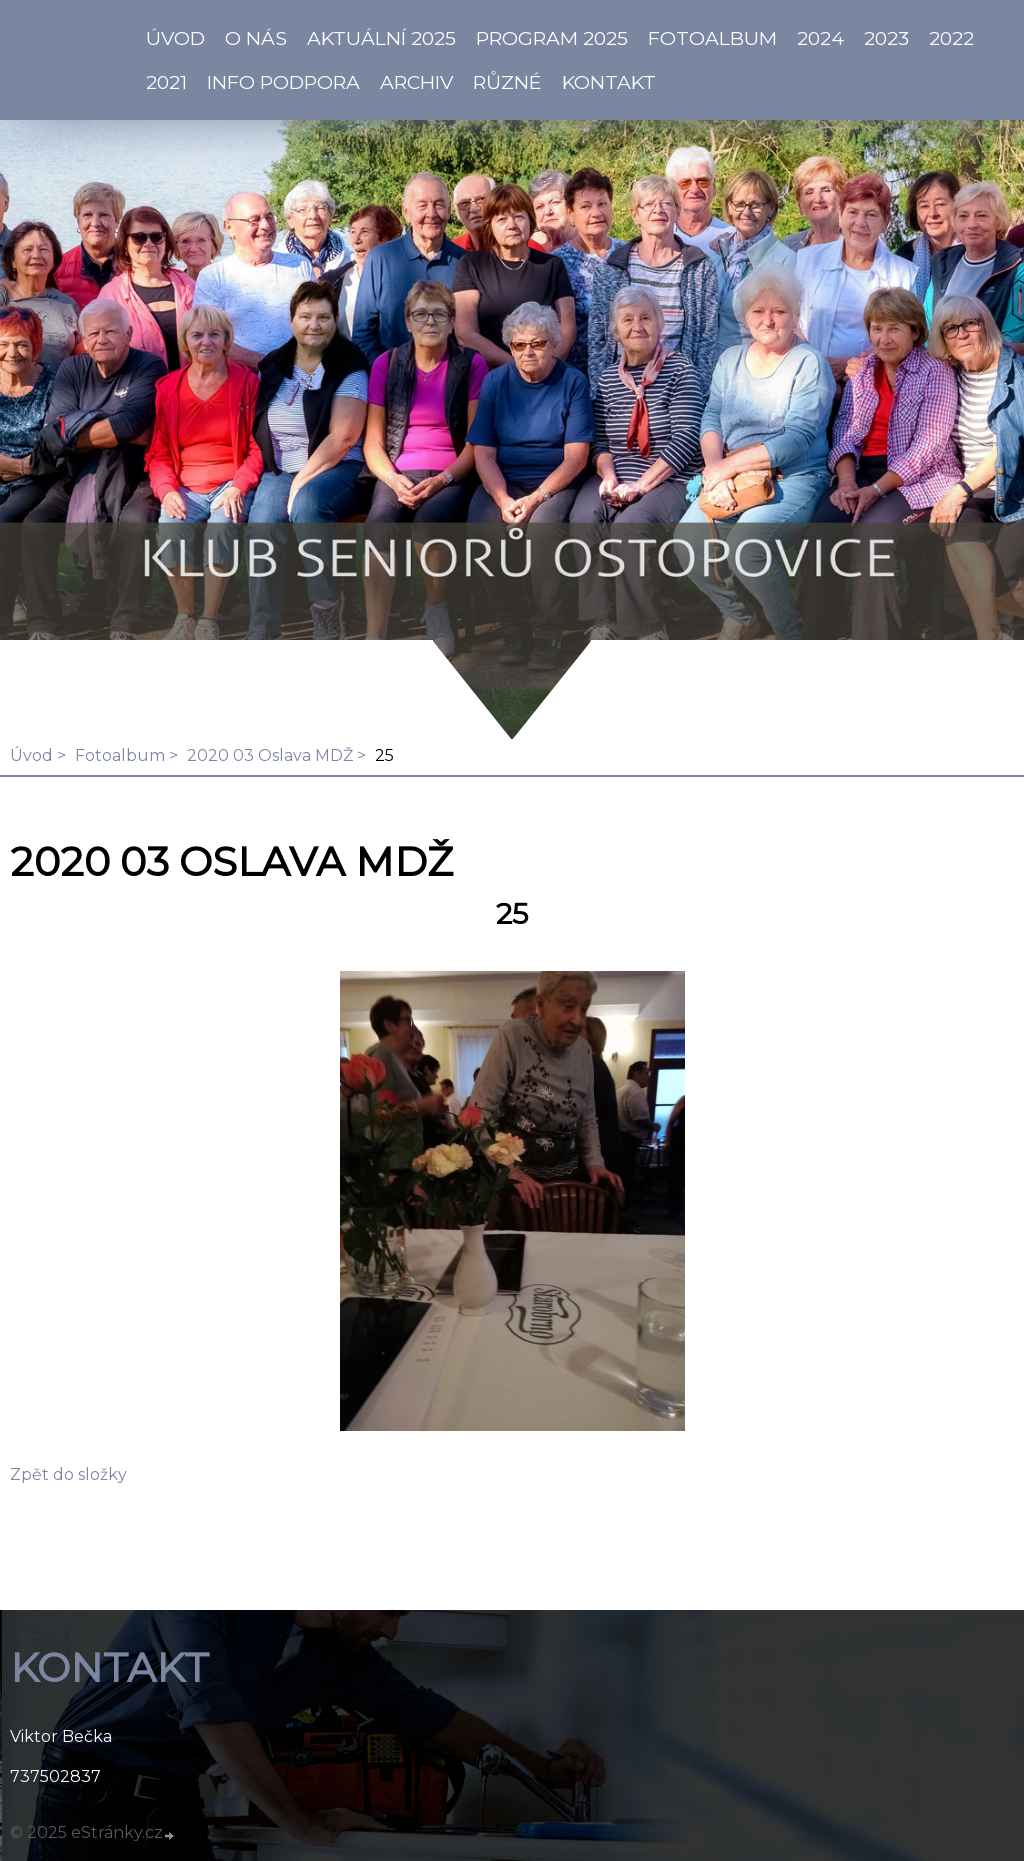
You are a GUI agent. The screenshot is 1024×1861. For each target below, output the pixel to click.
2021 (166, 82)
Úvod (31, 755)
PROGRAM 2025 (552, 38)
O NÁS (256, 38)
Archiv (416, 82)
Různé (507, 82)
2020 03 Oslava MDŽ (270, 755)
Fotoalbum (712, 38)
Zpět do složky (68, 1474)
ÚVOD (175, 38)
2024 (820, 38)
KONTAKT (609, 82)
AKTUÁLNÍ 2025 (381, 38)
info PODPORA (283, 82)
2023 (886, 38)
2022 (951, 38)
